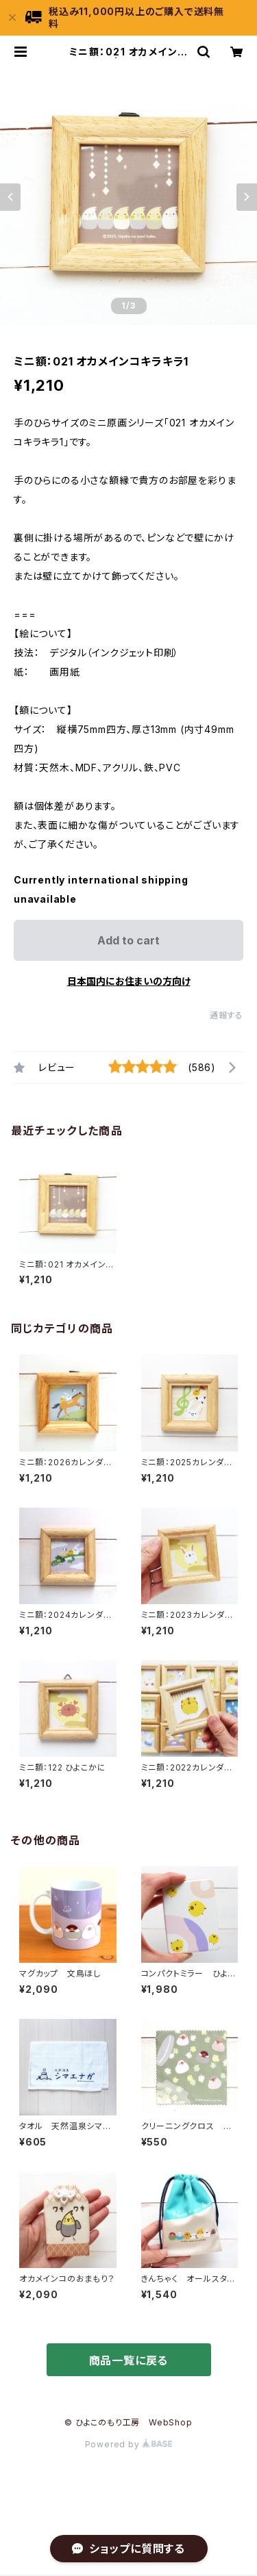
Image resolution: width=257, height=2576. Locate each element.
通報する (226, 1015)
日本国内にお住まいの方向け (129, 981)
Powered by (129, 2444)
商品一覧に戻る (129, 2360)
